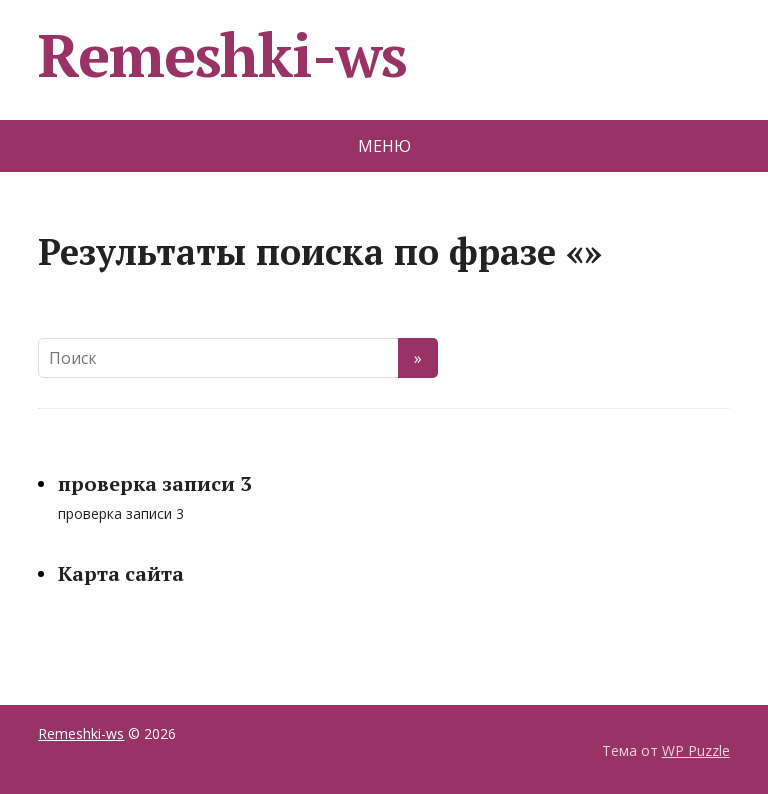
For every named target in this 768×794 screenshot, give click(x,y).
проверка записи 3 (154, 483)
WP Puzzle (696, 750)
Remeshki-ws (222, 55)
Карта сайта (121, 573)
